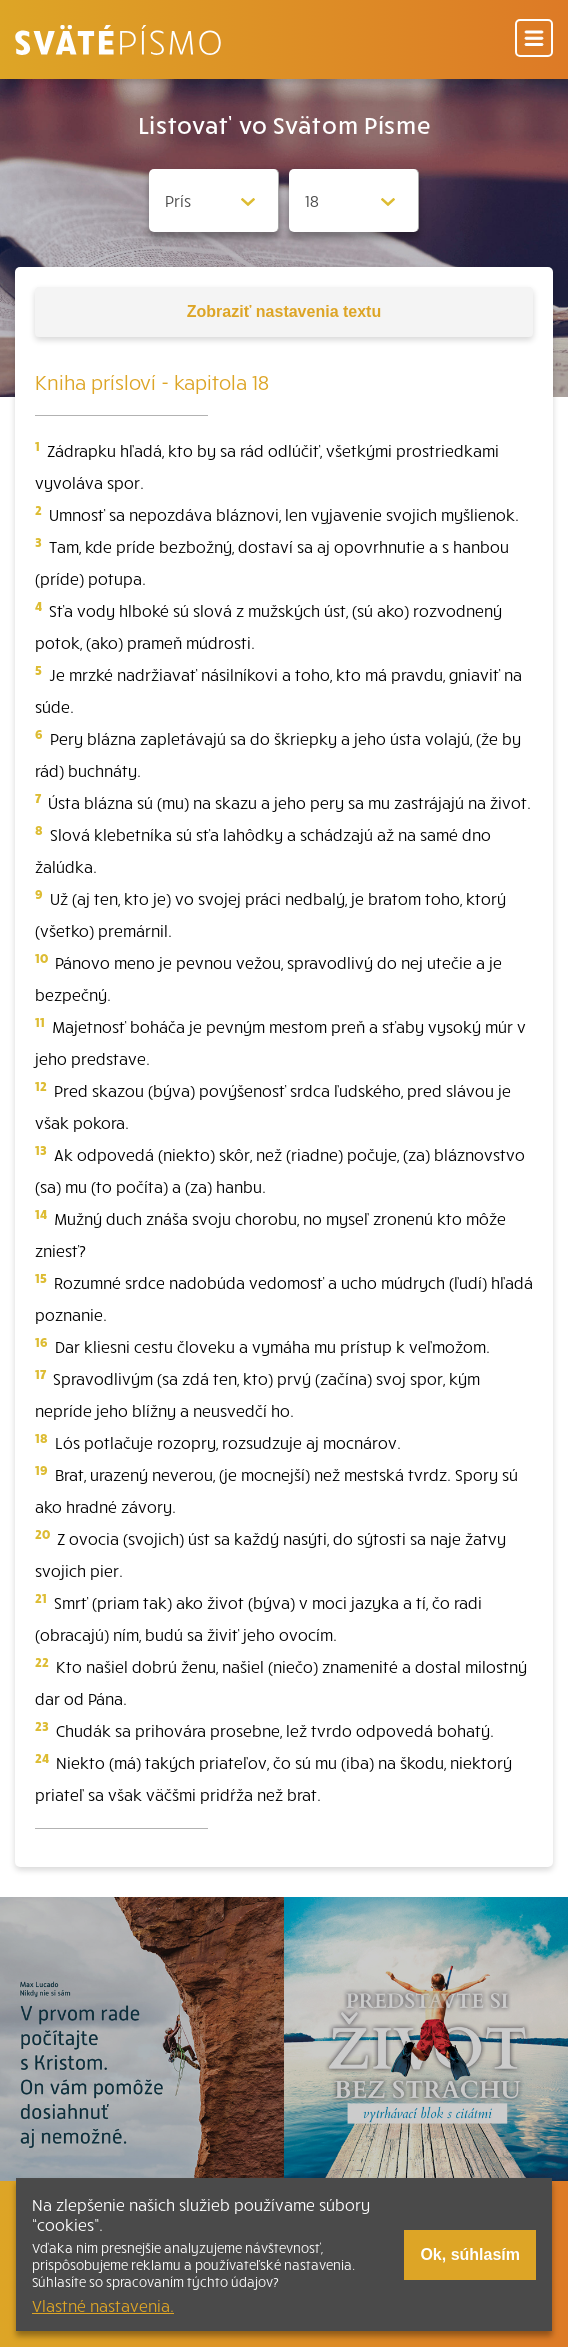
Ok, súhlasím (470, 2254)
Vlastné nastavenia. (103, 2305)
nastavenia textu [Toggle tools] (284, 311)
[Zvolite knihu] (214, 200)
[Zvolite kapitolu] (354, 200)
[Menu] (534, 39)
